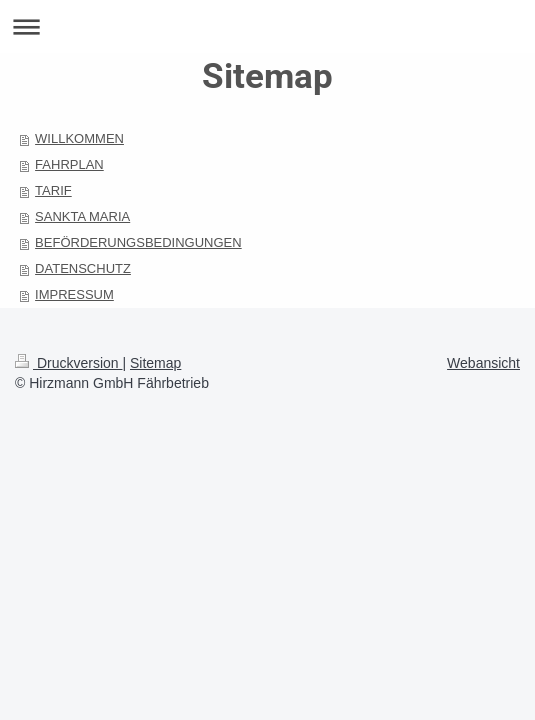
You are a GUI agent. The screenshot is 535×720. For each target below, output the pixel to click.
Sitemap (155, 363)
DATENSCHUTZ (83, 268)
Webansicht (483, 363)
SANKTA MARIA (82, 216)
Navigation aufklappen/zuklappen (267, 26)
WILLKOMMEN (79, 138)
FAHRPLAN (69, 164)
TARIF (53, 190)
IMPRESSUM (74, 294)
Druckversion (68, 363)
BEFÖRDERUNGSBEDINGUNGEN (138, 242)
